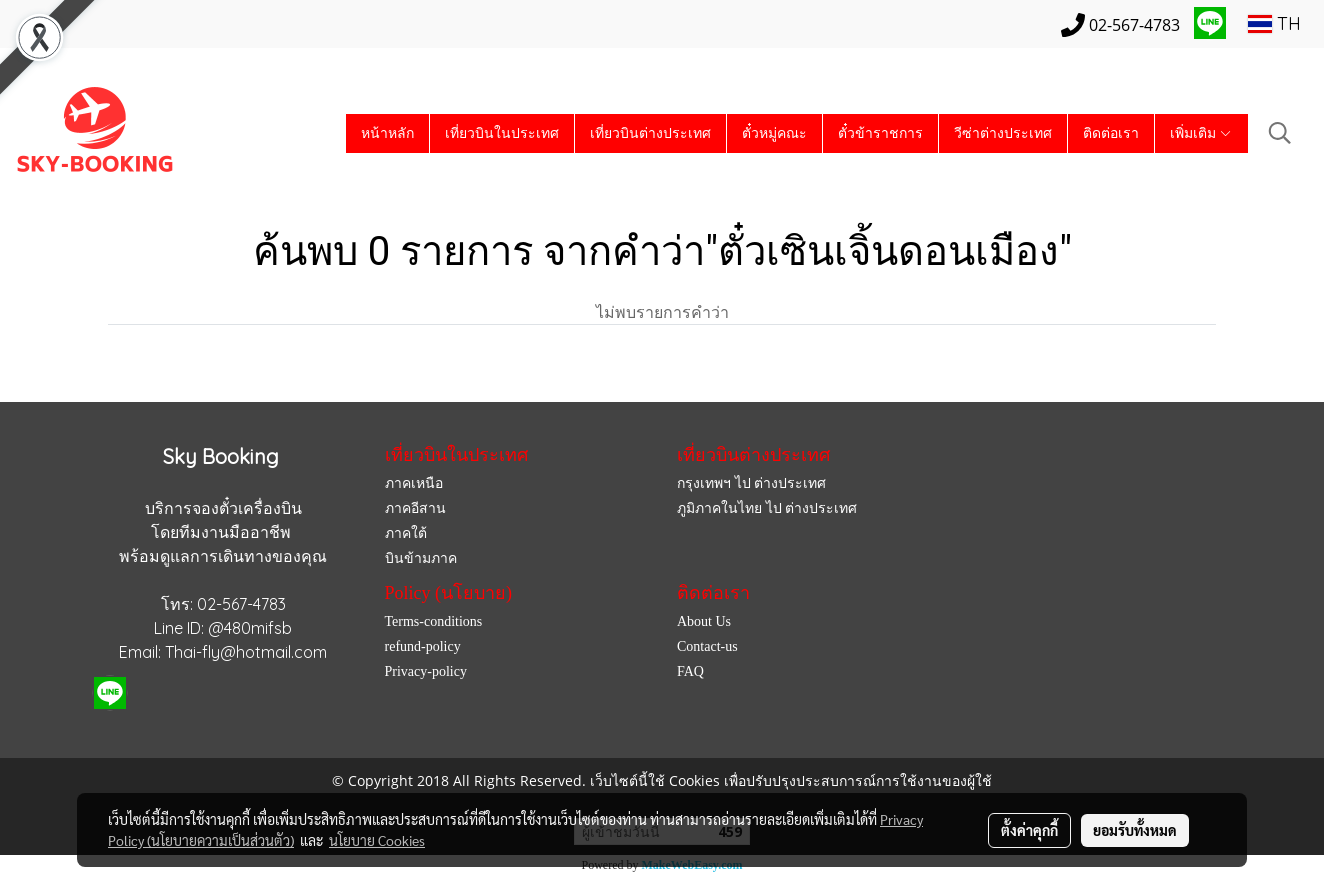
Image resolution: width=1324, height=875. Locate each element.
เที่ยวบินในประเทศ (502, 133)
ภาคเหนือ (414, 483)
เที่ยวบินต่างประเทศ (650, 133)
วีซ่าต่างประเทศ (1003, 133)
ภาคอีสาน (415, 508)
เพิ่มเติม (1201, 133)
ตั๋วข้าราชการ (880, 133)
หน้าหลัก (387, 133)
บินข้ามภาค (421, 558)
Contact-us (707, 646)
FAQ (690, 671)
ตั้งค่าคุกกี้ (1029, 830)
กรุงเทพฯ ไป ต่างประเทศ (751, 483)
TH (1274, 23)
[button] (1280, 133)
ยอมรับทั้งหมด (1135, 830)
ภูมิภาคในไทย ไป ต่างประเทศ (767, 508)
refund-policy (423, 646)
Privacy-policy (426, 671)
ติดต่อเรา (1111, 133)
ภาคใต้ (406, 533)
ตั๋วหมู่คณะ (774, 133)
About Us (704, 621)
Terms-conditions (434, 621)
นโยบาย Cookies (377, 840)
